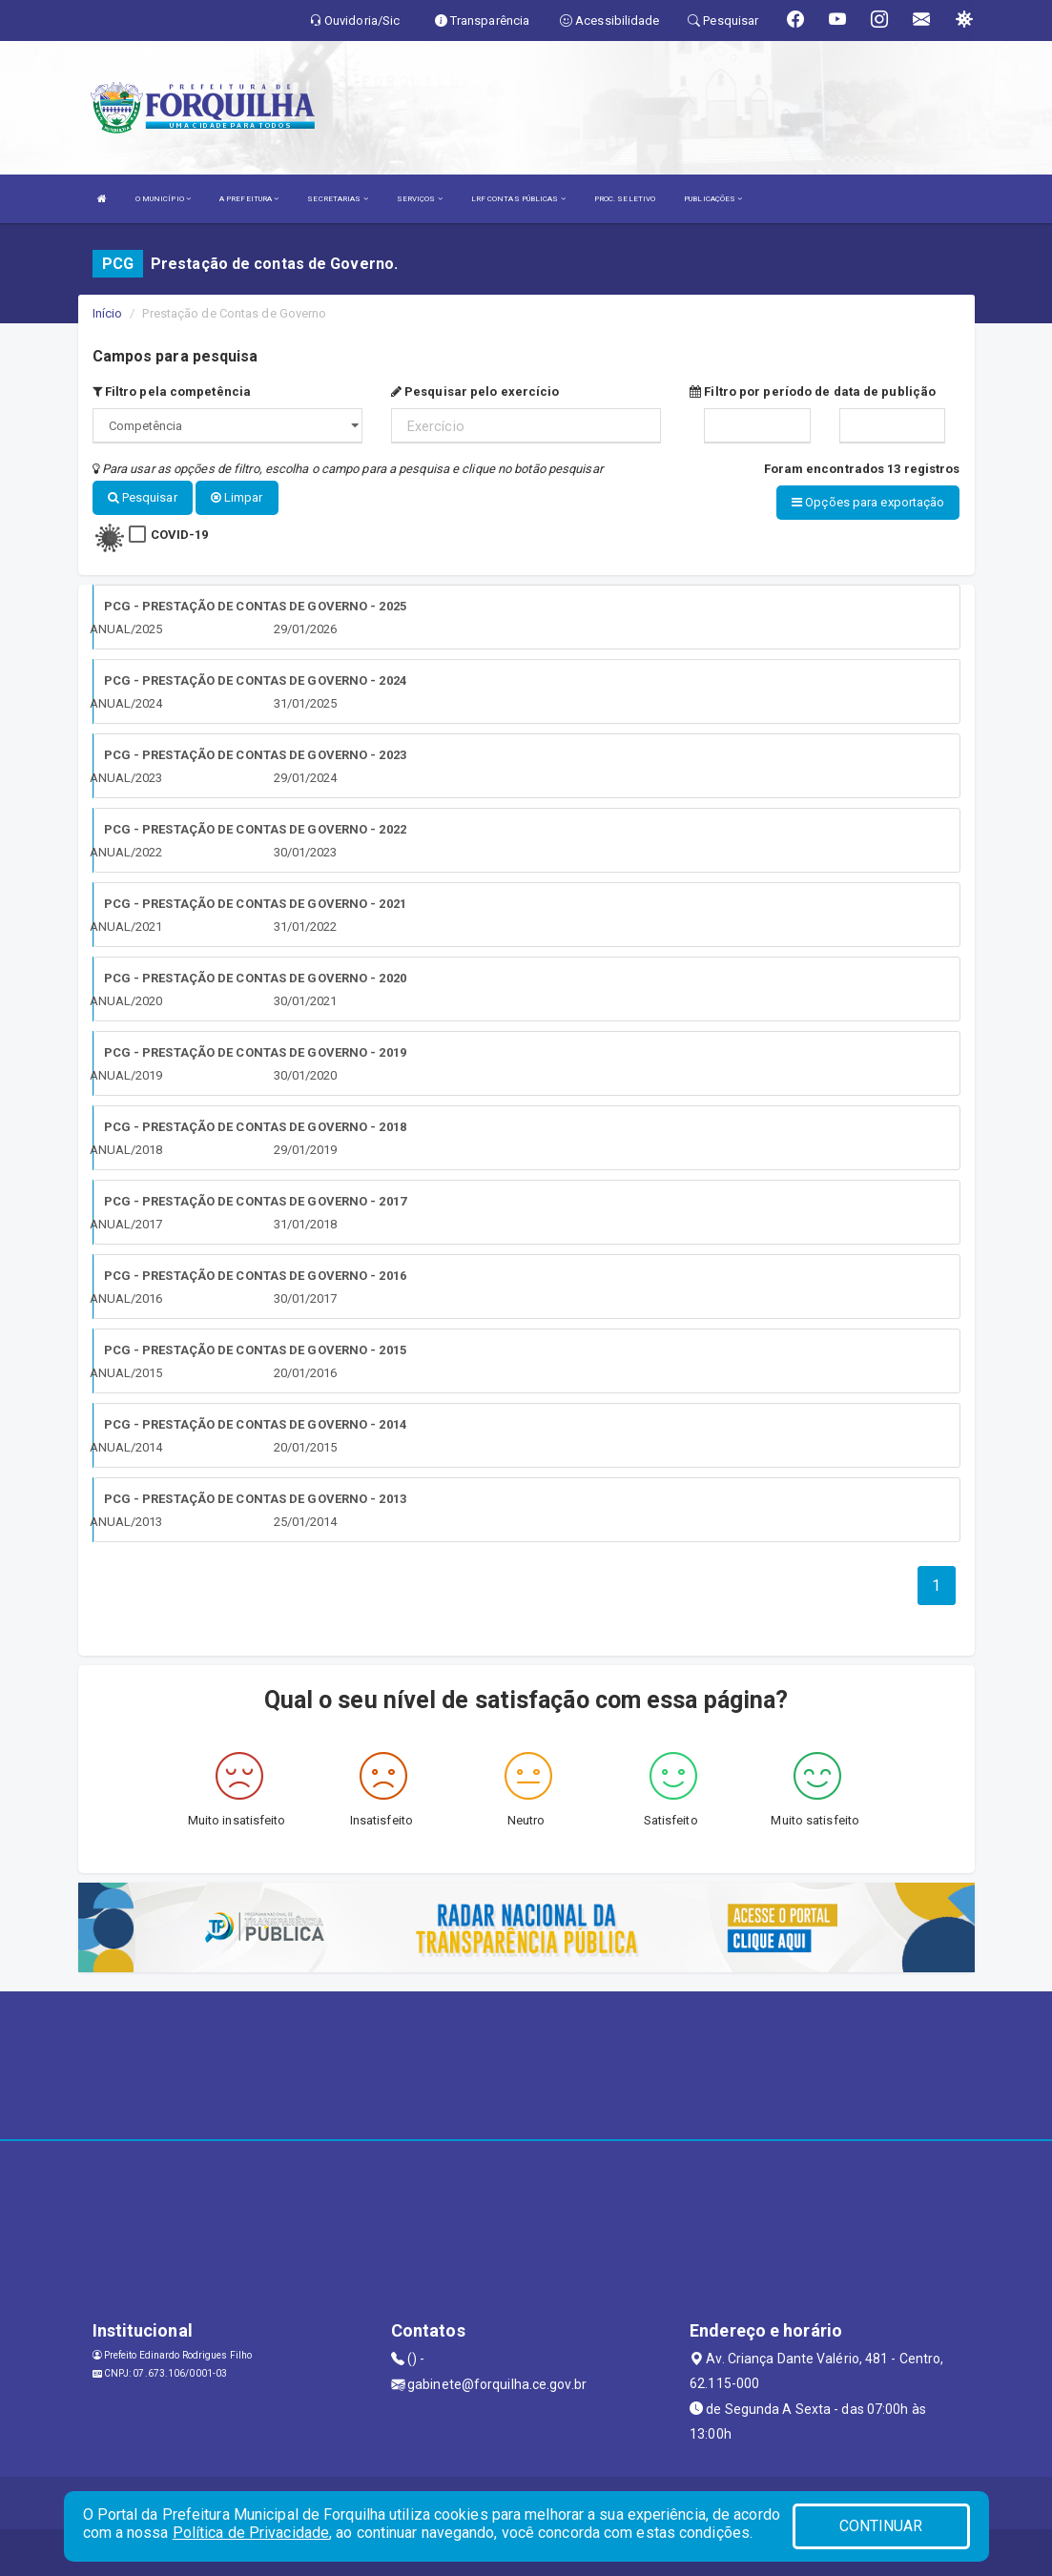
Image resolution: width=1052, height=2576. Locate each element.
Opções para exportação (868, 502)
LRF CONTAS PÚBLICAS (518, 199)
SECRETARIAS (337, 199)
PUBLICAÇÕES (713, 199)
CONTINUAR (881, 2526)
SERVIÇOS (420, 199)
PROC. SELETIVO (624, 199)
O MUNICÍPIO (163, 199)
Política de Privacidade (251, 2533)
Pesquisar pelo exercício (475, 391)
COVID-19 (180, 533)
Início (108, 313)
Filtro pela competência (172, 391)
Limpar (237, 497)
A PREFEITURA (248, 199)
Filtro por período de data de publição (813, 391)
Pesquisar (142, 497)
